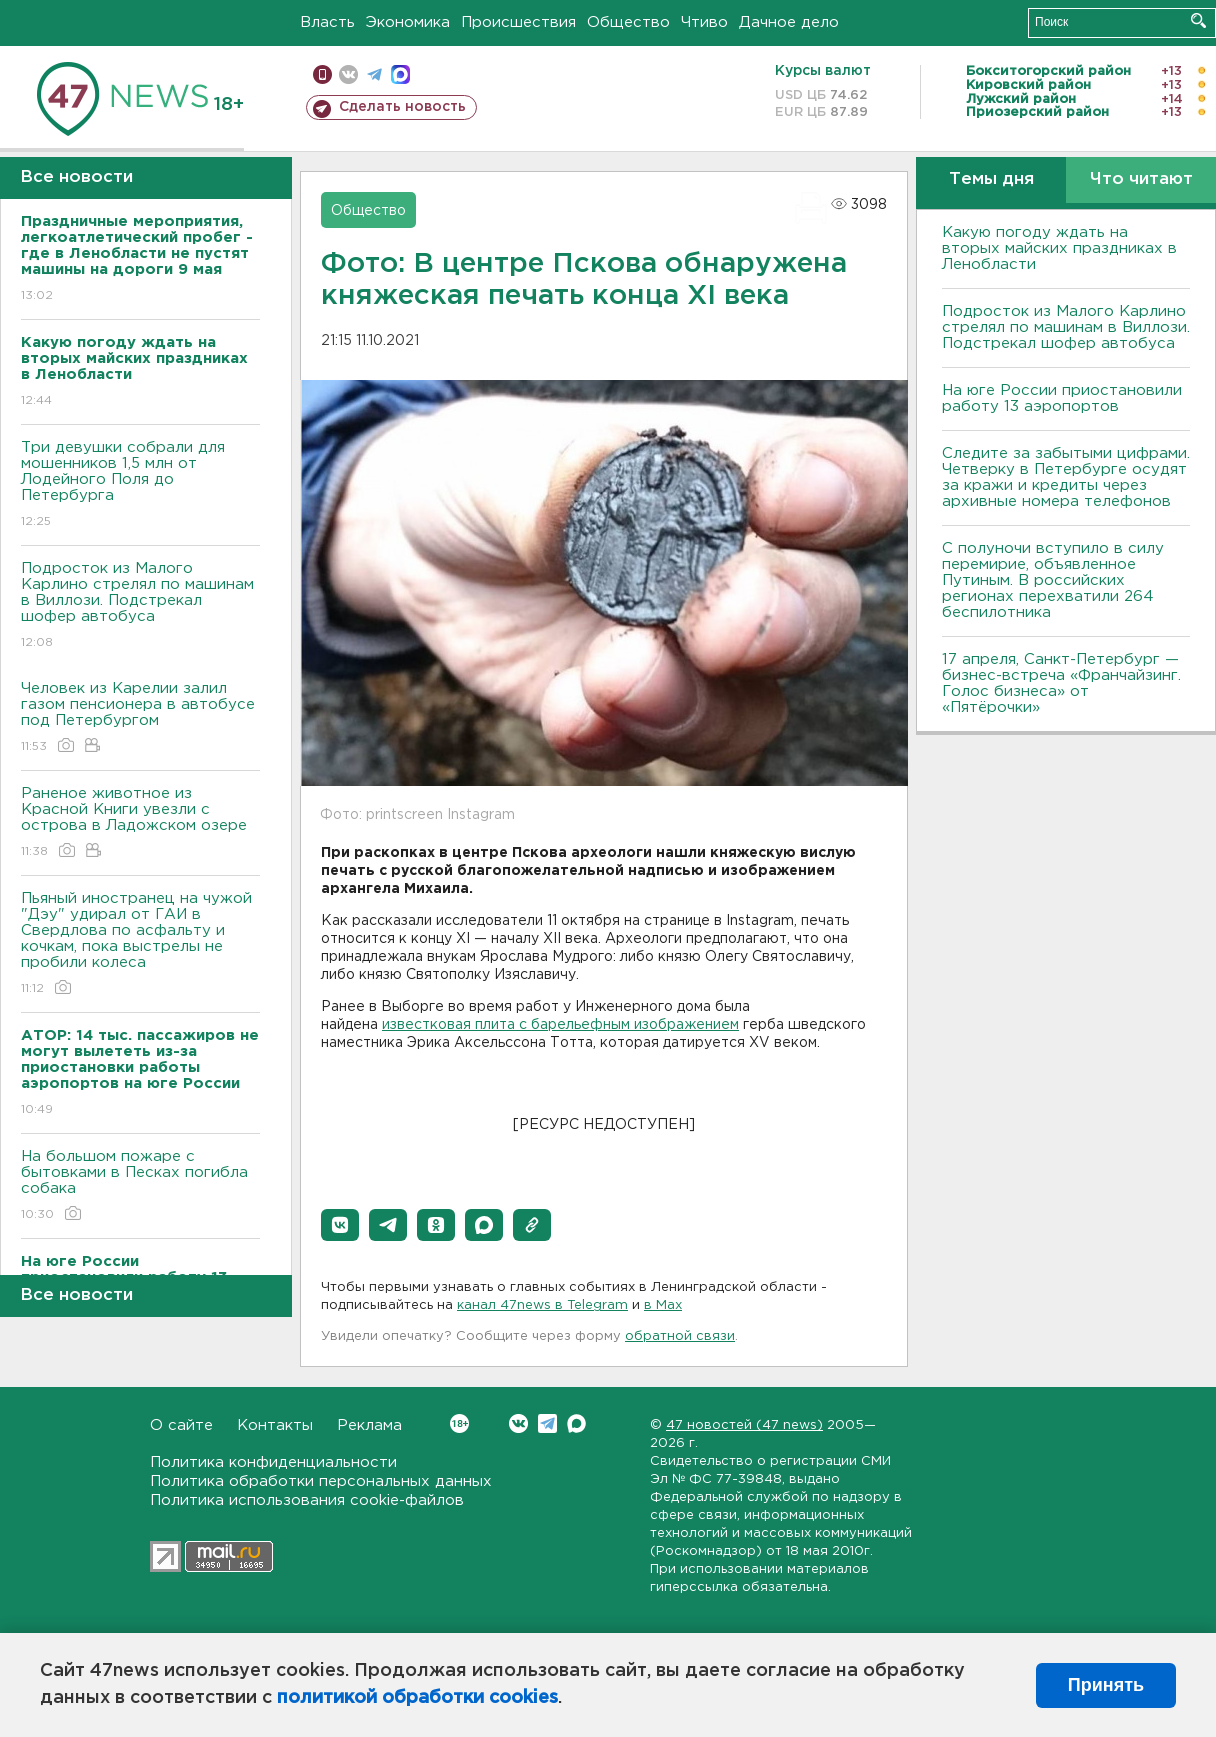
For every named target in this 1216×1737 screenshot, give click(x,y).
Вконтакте (459, 1423)
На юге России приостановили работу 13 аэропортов (1062, 398)
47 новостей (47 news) (744, 1425)
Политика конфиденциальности (273, 1462)
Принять (1106, 1685)
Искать (1198, 20)
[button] (340, 1225)
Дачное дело (789, 22)
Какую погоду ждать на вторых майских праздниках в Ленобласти (1059, 248)
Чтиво (704, 22)
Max (576, 1423)
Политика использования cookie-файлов (307, 1500)
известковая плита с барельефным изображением (560, 1025)
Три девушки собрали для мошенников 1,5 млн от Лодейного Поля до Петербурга (140, 485)
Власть (327, 22)
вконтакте (348, 74)
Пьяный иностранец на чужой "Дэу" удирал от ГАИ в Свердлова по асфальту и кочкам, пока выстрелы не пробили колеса (140, 944)
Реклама (369, 1425)
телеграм (374, 74)
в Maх (663, 1305)
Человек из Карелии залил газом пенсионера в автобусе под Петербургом (140, 718)
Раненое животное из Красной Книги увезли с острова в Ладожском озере (140, 823)
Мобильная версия (322, 74)
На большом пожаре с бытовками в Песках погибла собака (140, 1186)
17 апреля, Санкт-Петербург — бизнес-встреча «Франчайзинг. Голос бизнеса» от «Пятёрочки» (1061, 683)
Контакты (275, 1425)
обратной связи (680, 1336)
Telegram (547, 1423)
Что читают (1141, 179)
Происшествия (518, 22)
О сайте (181, 1425)
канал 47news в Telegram (542, 1305)
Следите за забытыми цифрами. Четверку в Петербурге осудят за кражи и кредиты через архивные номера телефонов (1066, 477)
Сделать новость (402, 107)
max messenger (400, 74)
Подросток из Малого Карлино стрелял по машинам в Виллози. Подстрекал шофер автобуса (140, 606)
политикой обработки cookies (417, 1698)
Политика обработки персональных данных (321, 1481)
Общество (628, 22)
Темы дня (991, 179)
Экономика (408, 22)
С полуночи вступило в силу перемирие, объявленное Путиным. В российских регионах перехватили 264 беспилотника (1053, 580)
